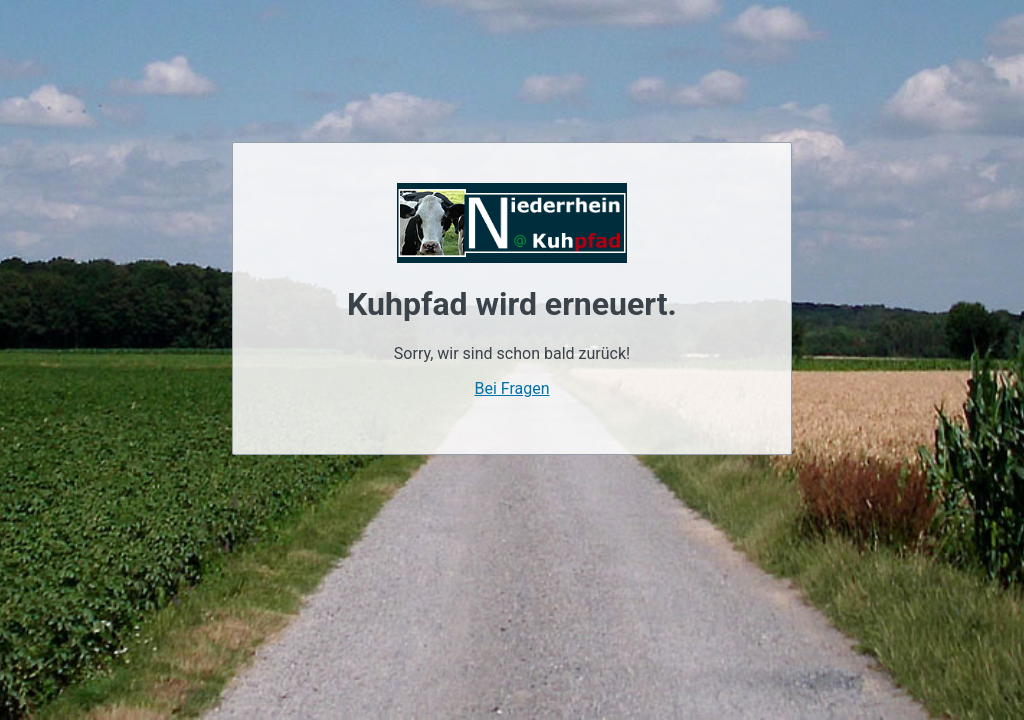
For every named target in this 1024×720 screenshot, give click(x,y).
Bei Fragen (511, 388)
